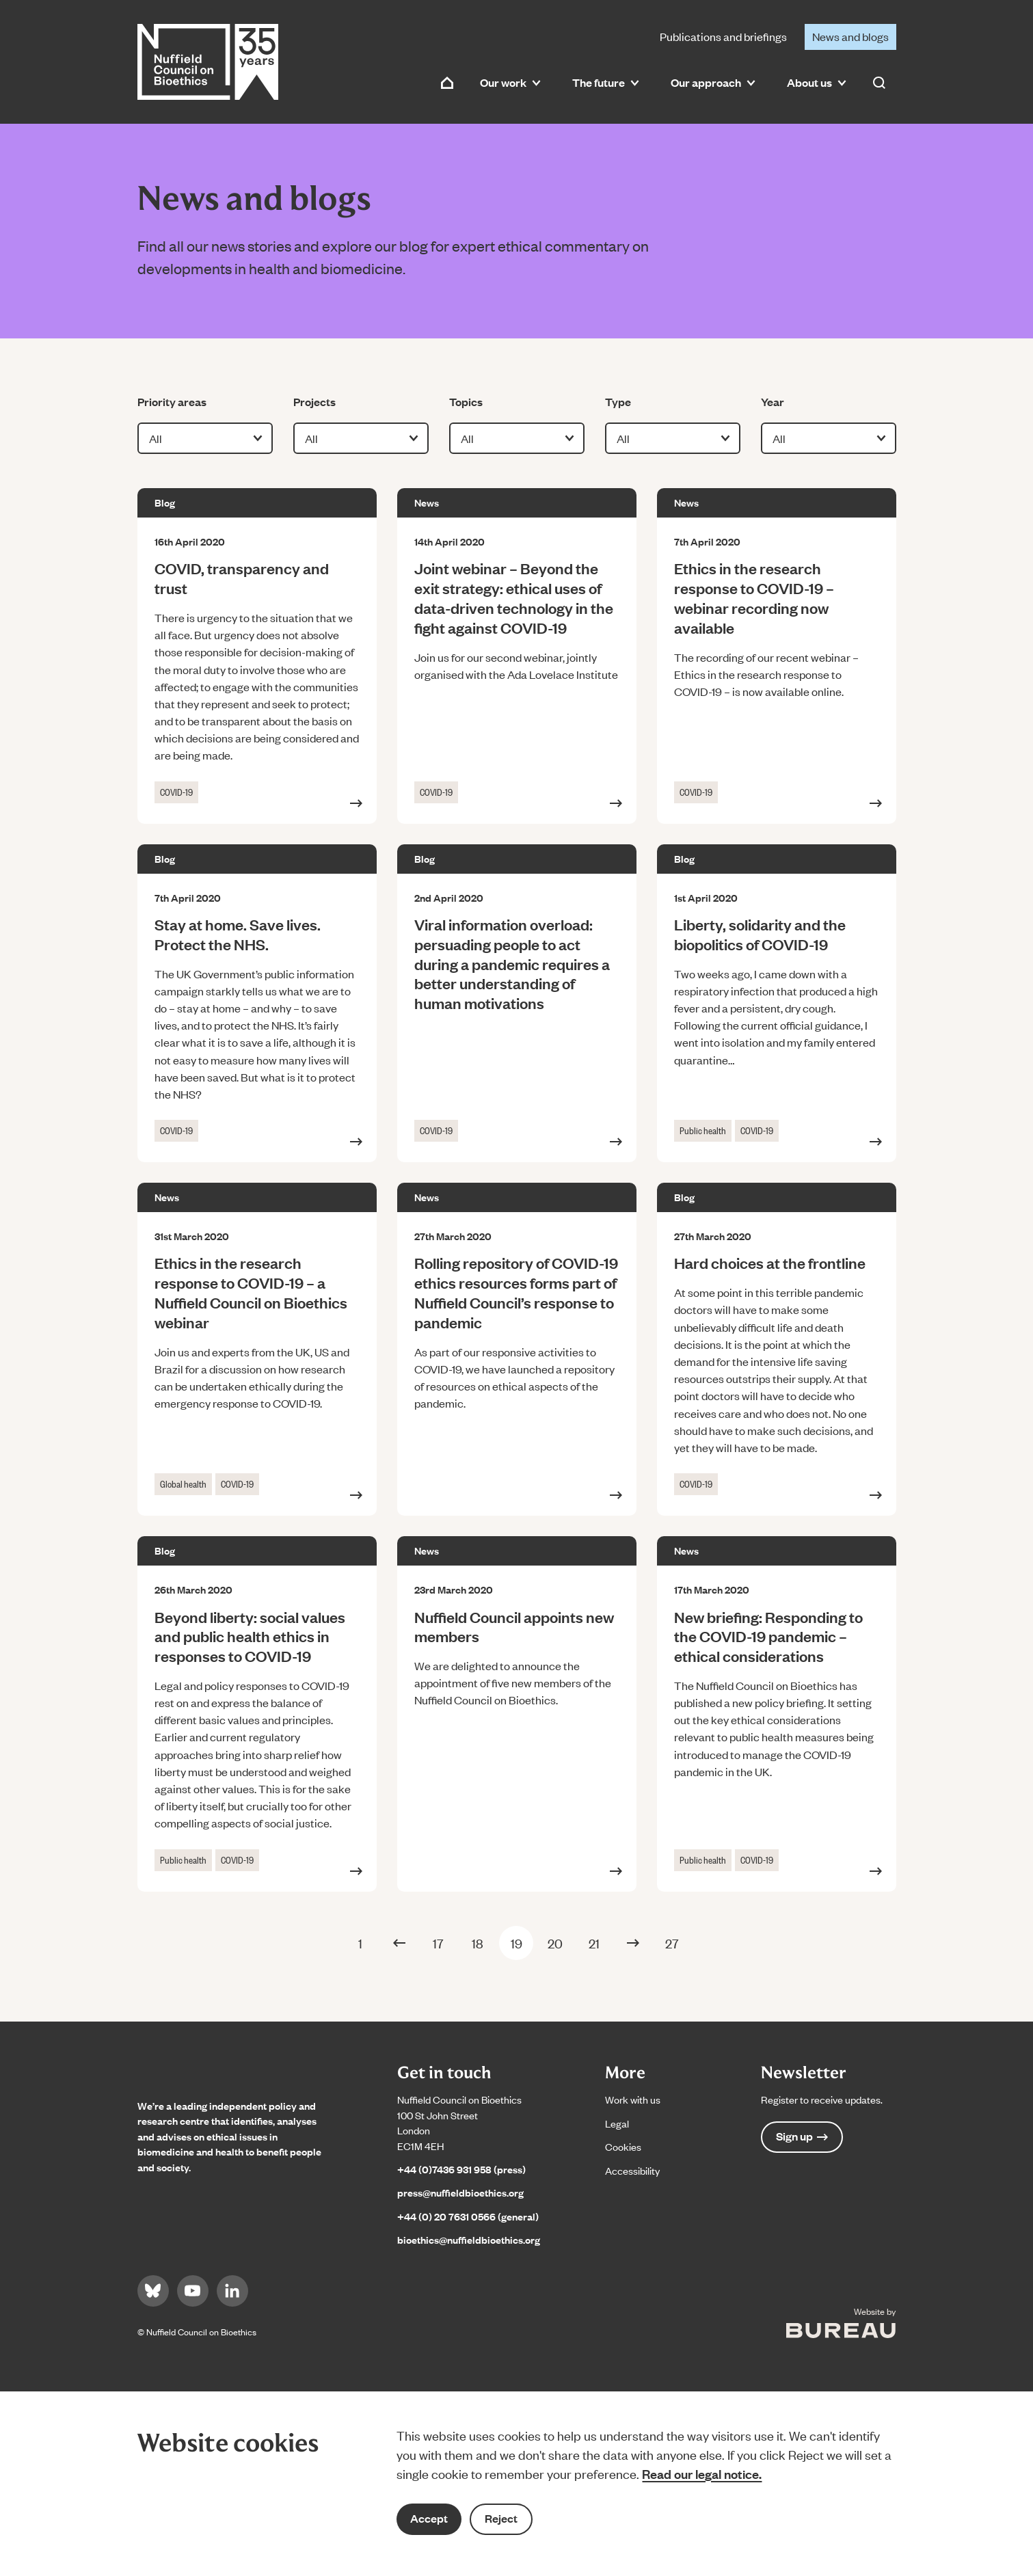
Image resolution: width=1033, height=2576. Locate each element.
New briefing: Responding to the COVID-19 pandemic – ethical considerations (768, 1636)
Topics (470, 401)
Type (626, 401)
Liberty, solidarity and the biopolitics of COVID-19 (760, 934)
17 (438, 1942)
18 (477, 1942)
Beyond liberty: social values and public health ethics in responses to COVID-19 (250, 1636)
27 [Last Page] (672, 1942)
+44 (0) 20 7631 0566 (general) (468, 2216)
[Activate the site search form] (879, 83)
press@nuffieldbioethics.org (460, 2192)
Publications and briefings (723, 36)
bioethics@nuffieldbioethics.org (468, 2239)
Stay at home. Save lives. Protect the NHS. (238, 934)
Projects (314, 401)
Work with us (632, 2099)
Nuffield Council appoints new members (514, 1626)
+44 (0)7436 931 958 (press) (461, 2169)
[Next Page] (633, 1943)
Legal (617, 2123)
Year (782, 401)
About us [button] (816, 82)
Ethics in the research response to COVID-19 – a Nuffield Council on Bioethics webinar (251, 1291)
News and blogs (850, 36)
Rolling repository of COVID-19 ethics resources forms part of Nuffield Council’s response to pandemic (516, 1291)
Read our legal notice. (702, 2473)
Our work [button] (510, 82)
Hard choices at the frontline (770, 1262)
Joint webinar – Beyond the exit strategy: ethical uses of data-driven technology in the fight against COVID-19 (513, 597)
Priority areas (171, 401)
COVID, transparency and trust (242, 578)
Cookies (623, 2146)
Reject (501, 2518)
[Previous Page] (399, 1943)
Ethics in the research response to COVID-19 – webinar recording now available (754, 597)
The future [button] (605, 82)
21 (594, 1942)
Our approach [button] (713, 82)
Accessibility (632, 2170)
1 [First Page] (360, 1942)
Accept (429, 2518)
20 (555, 1942)
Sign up (802, 2136)
